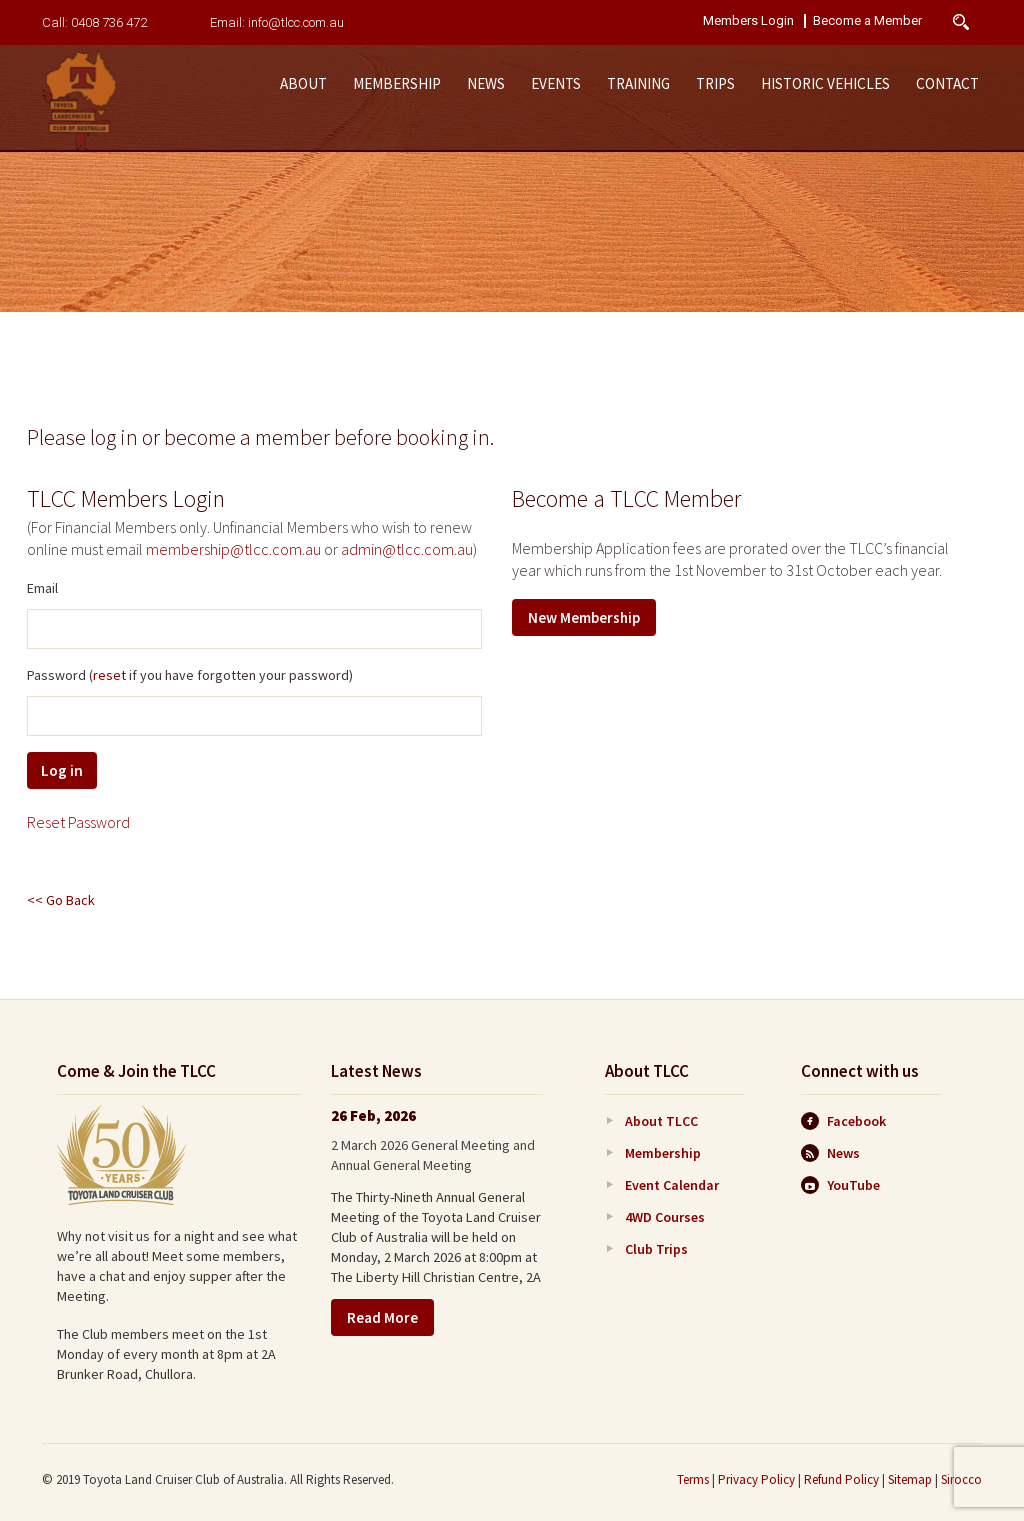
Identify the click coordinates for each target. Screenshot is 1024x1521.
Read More (382, 1317)
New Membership (584, 617)
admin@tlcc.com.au (407, 549)
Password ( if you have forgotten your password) (190, 675)
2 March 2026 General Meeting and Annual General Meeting (433, 1155)
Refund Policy (841, 1479)
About (303, 83)
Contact (947, 83)
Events (556, 83)
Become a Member (867, 21)
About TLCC (661, 1121)
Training (638, 83)
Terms (693, 1479)
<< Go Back (61, 900)
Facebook (843, 1121)
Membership (397, 83)
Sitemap (910, 1479)
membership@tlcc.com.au (233, 549)
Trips (715, 83)
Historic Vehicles (825, 83)
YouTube (840, 1185)
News (486, 83)
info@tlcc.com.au (296, 22)
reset (109, 675)
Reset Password (78, 822)
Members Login (748, 21)
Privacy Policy (756, 1479)
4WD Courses (665, 1217)
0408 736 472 (109, 22)
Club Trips (656, 1249)
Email (42, 588)
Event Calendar (672, 1185)
